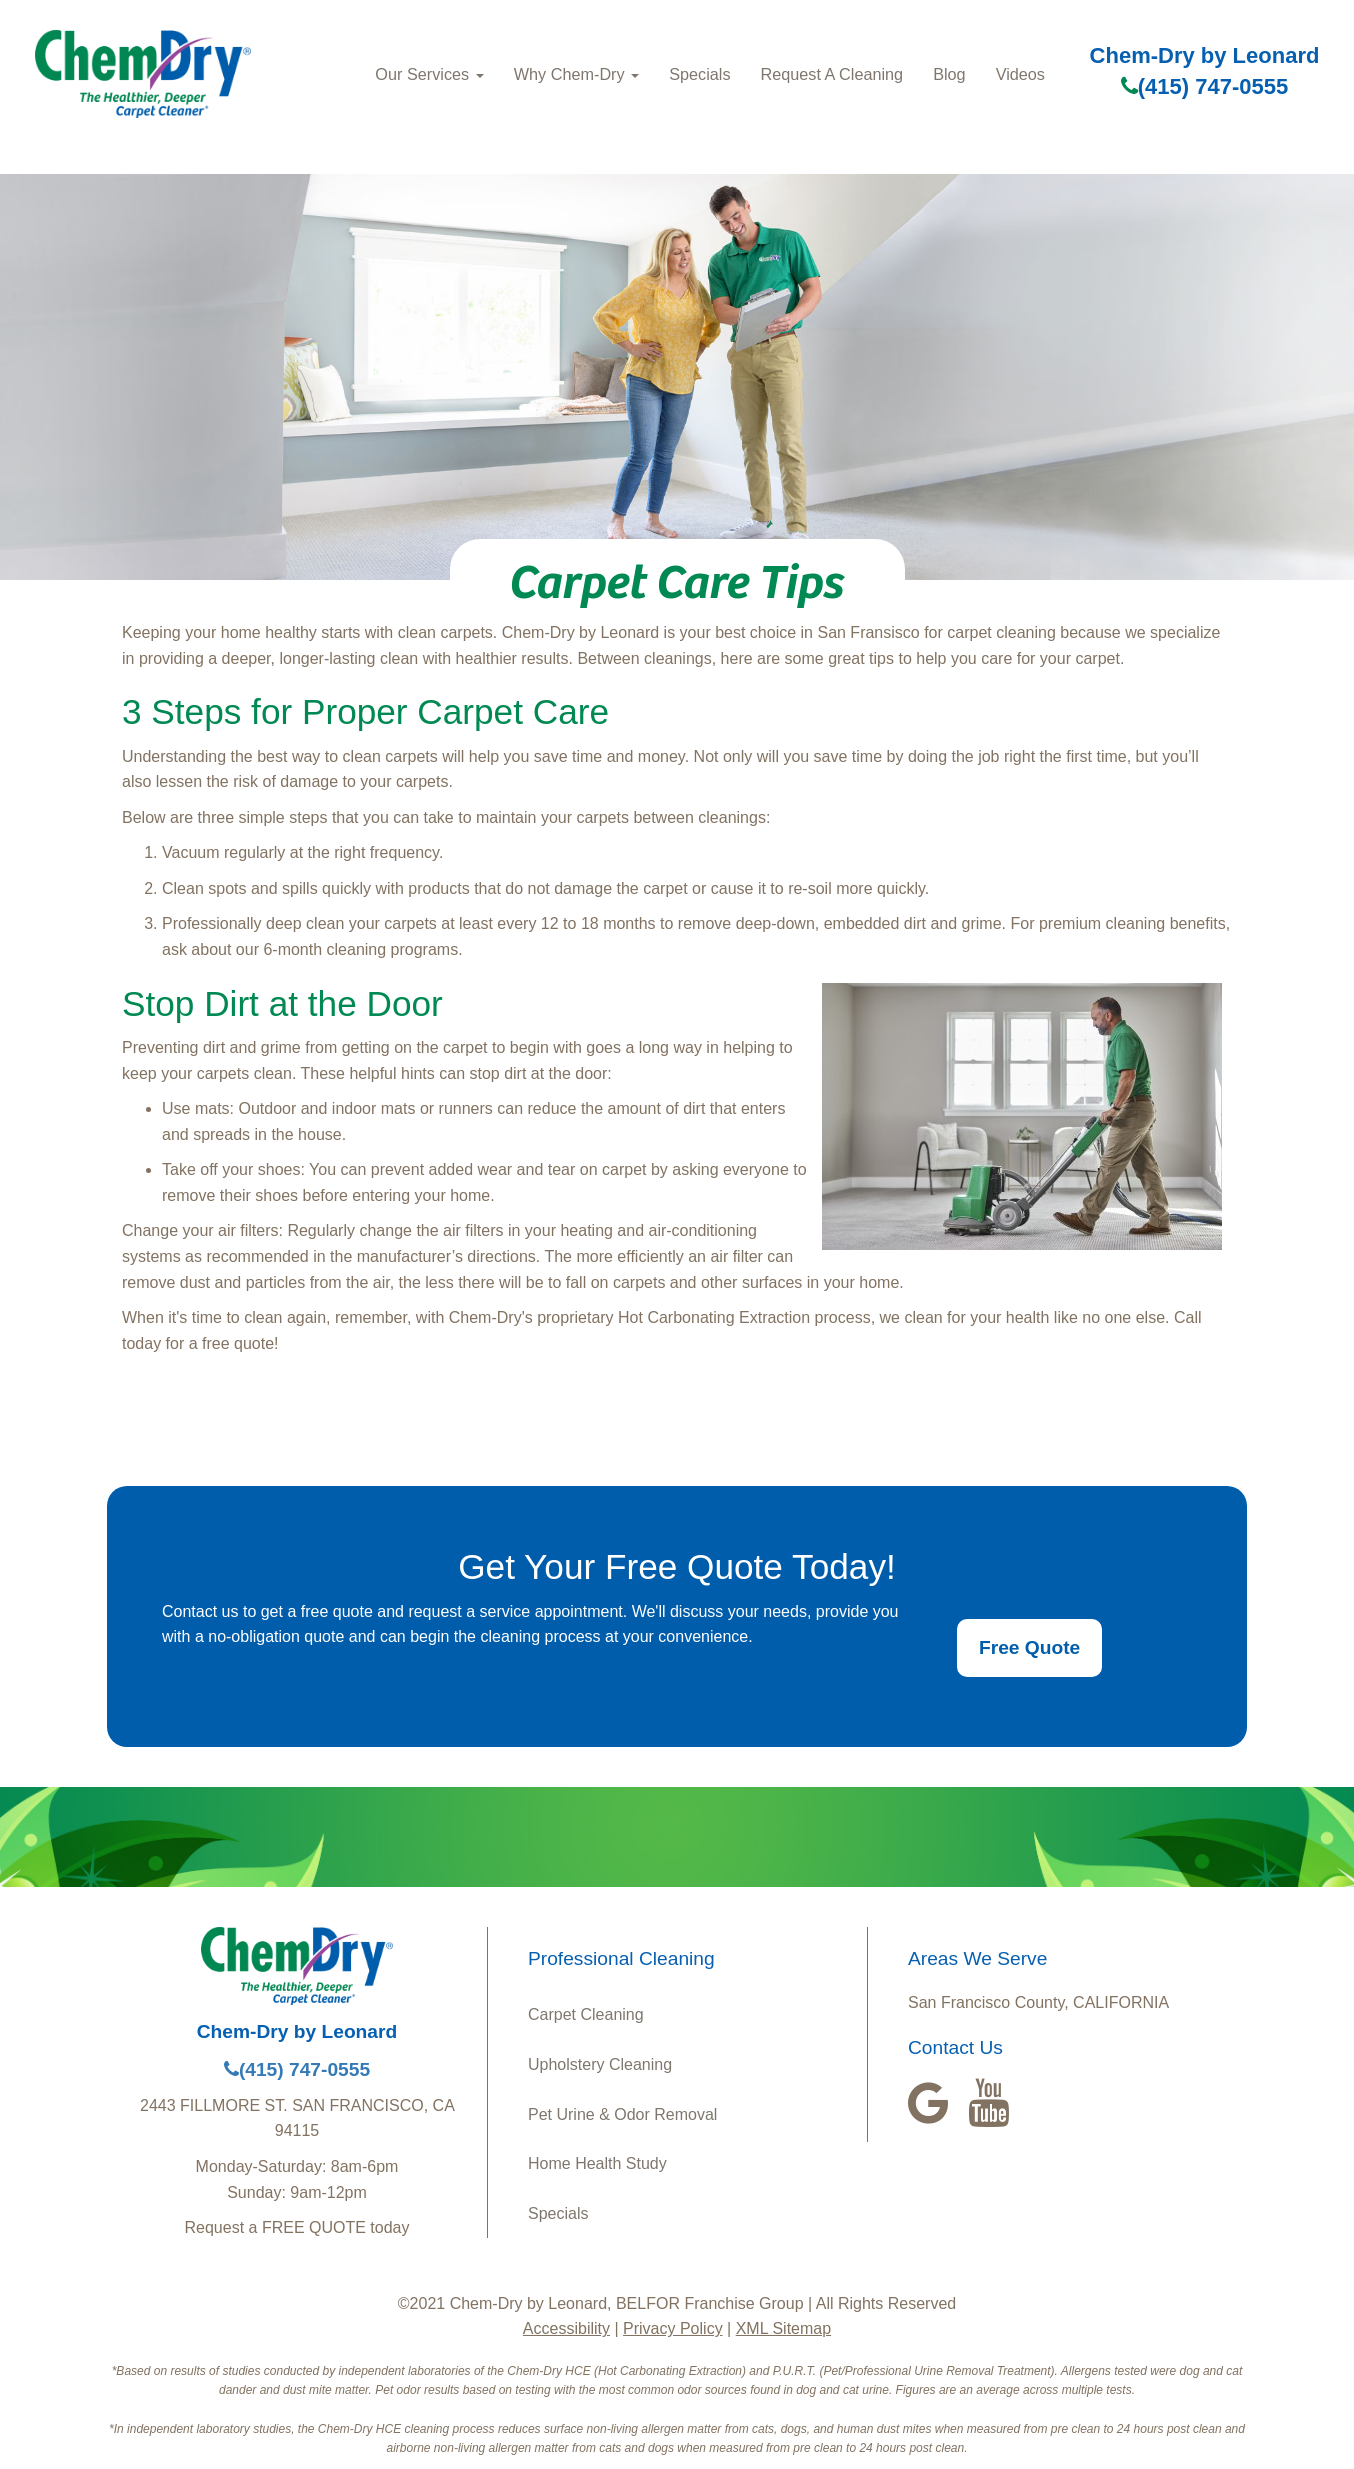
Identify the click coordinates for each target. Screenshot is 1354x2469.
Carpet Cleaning (586, 2014)
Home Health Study (597, 2163)
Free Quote (1029, 1647)
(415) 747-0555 (1204, 86)
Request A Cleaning (832, 74)
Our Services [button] (429, 74)
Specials (699, 74)
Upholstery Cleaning (600, 2064)
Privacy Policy (673, 2328)
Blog (949, 74)
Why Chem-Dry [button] (576, 74)
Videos (1020, 74)
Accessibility (566, 2328)
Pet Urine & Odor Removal (622, 2114)
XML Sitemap (783, 2328)
